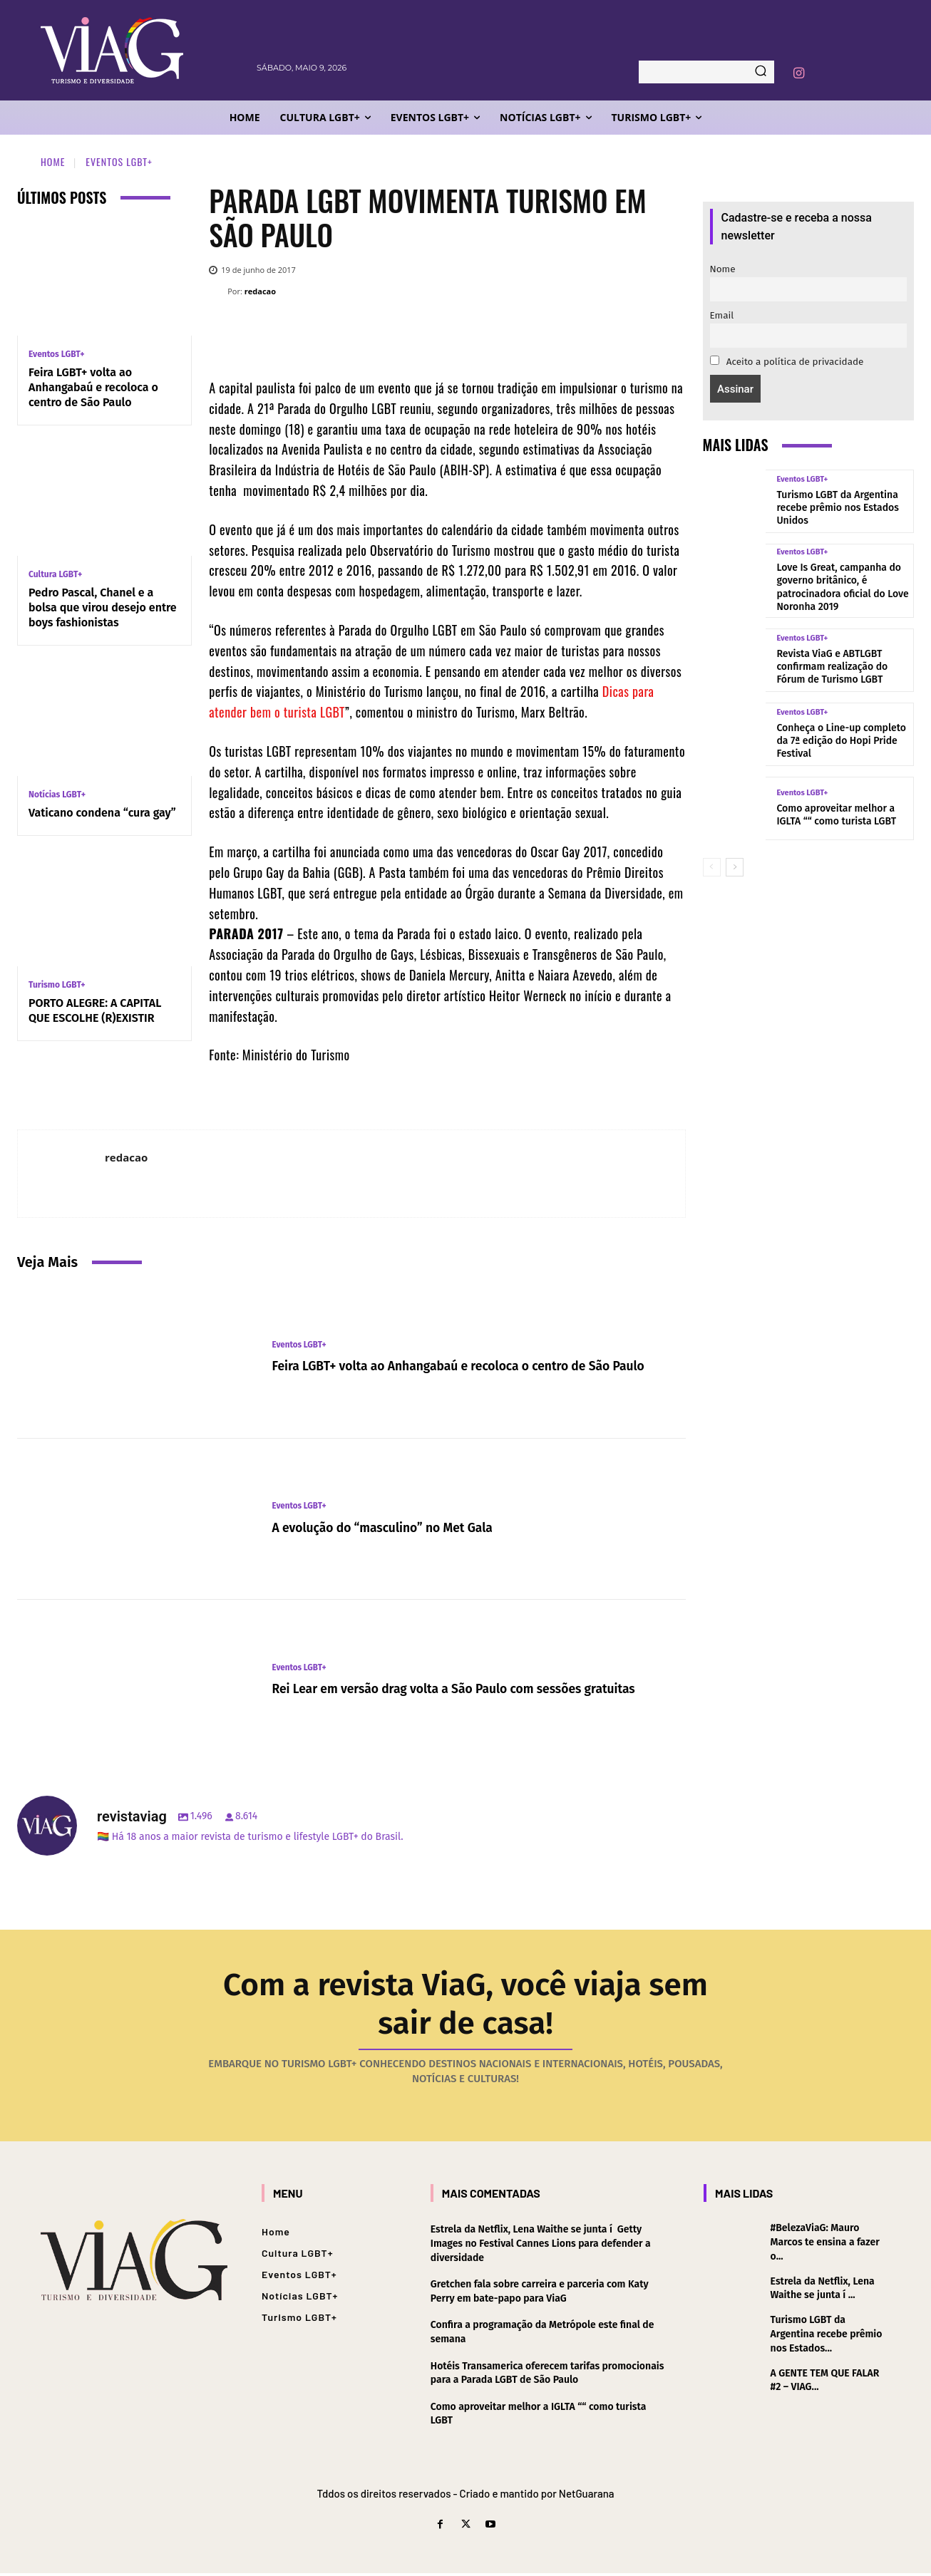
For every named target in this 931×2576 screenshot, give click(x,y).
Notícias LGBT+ (57, 794)
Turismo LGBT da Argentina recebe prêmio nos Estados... (827, 2337)
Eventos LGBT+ (119, 161)
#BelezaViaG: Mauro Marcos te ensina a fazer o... (825, 2245)
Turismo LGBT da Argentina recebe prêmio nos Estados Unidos (837, 508)
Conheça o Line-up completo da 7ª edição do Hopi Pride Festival (840, 741)
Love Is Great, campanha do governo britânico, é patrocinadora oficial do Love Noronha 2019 (842, 587)
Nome (723, 269)
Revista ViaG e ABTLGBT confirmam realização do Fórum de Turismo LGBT (832, 667)
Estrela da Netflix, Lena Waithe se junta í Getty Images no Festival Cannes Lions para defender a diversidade (541, 2247)
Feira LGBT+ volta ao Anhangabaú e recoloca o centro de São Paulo (93, 387)
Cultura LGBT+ (55, 574)
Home (53, 161)
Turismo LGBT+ (57, 985)
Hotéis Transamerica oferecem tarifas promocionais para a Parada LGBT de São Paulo (547, 2376)
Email (722, 315)
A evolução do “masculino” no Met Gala (398, 1527)
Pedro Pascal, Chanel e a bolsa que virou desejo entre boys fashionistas (103, 607)
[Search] (760, 72)
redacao (260, 291)
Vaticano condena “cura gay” (102, 812)
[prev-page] (712, 867)
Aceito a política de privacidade (787, 362)
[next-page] (735, 867)
